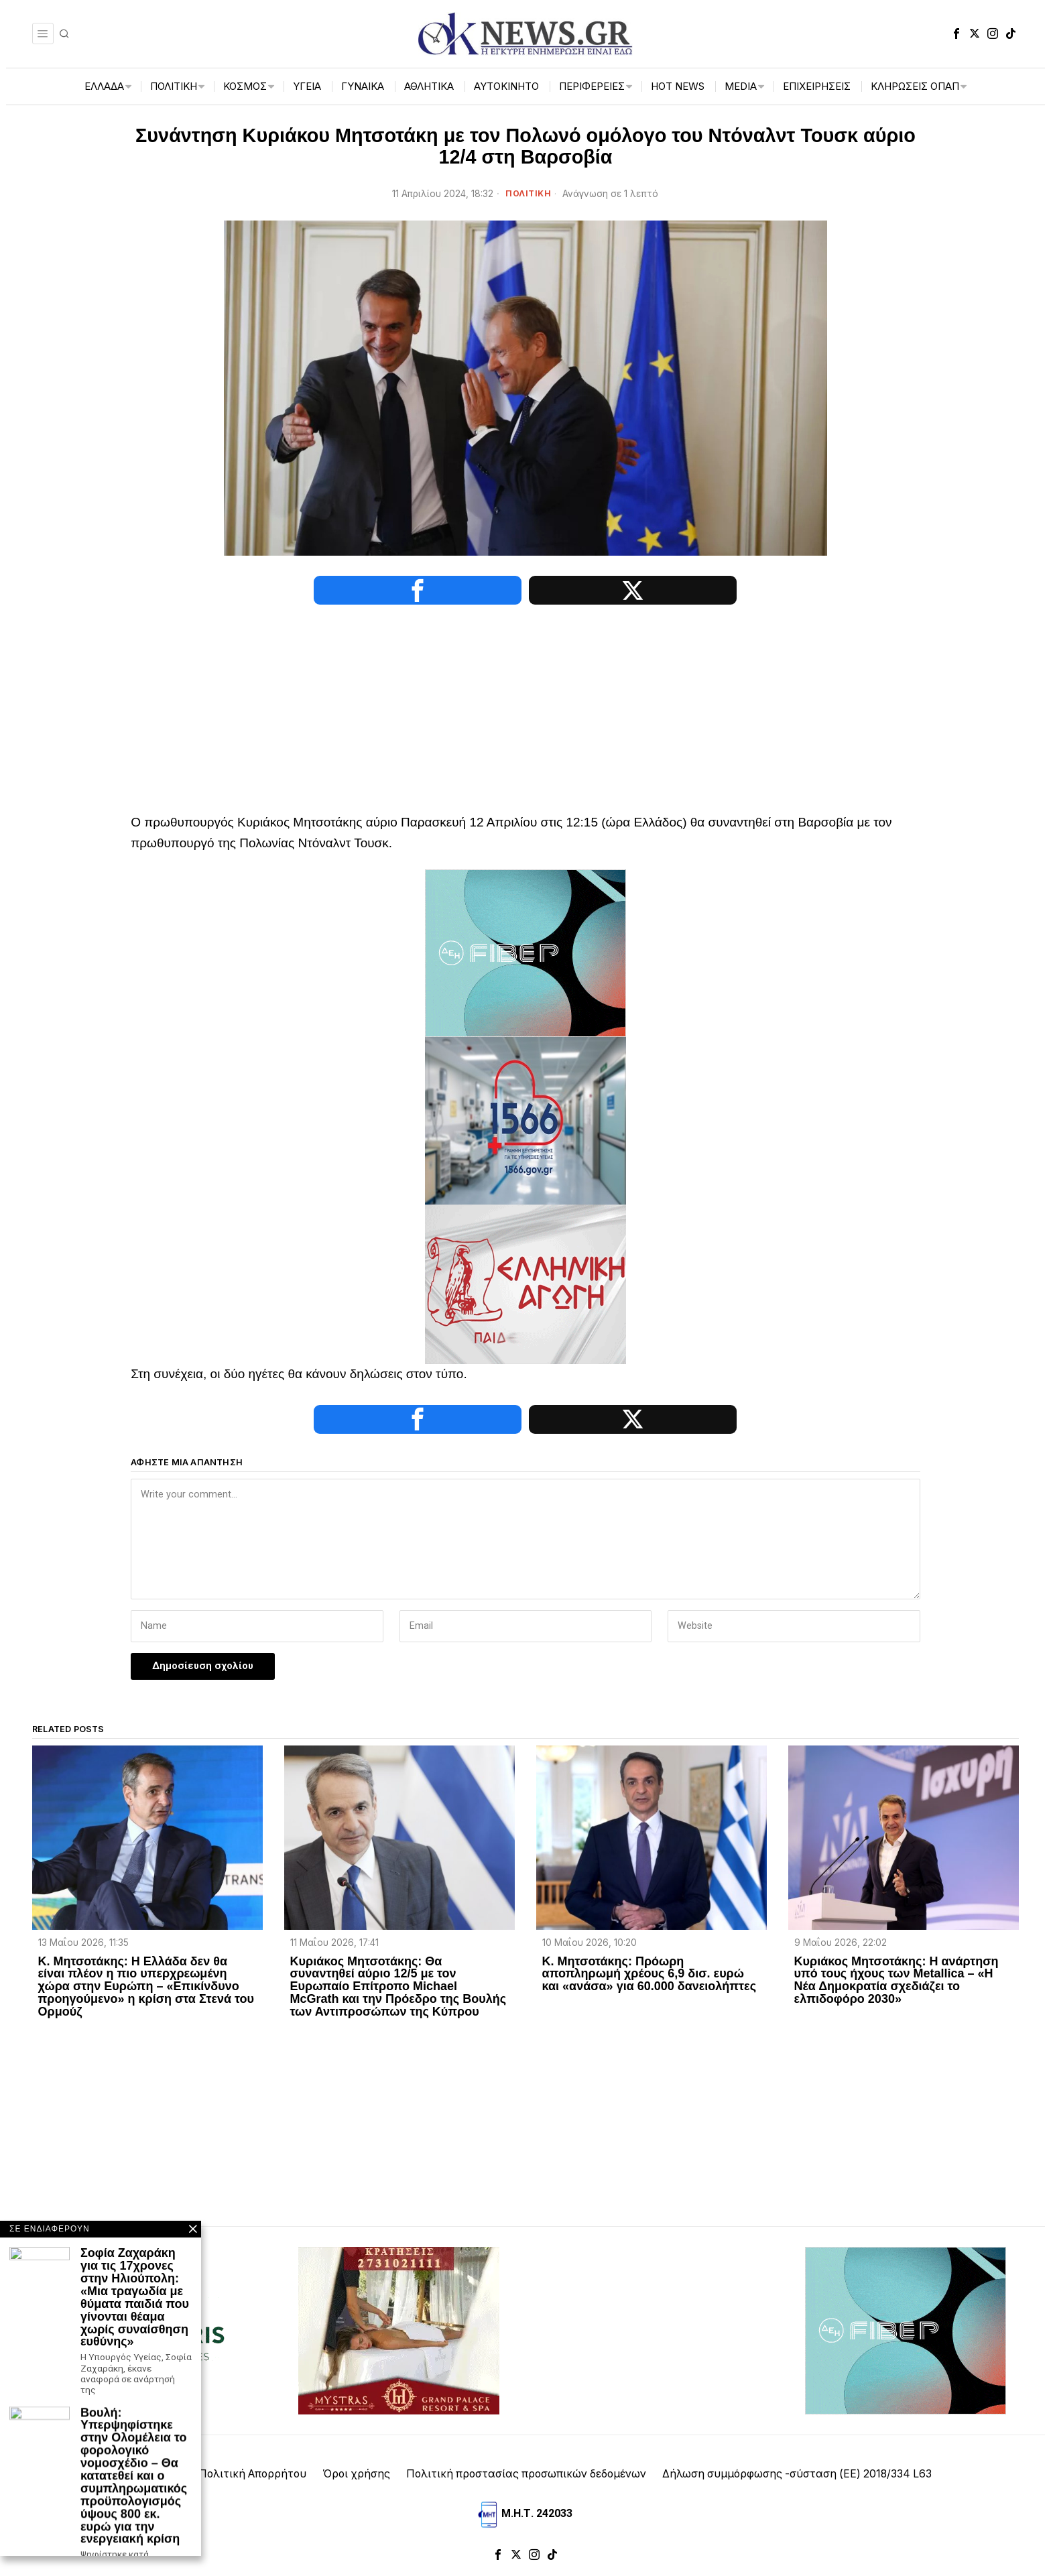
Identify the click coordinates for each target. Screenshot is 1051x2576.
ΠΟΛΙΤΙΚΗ (528, 193)
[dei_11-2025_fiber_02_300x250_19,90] (525, 952)
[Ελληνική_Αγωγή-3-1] (525, 1283)
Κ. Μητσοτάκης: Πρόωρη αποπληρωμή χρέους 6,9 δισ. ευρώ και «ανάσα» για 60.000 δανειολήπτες (649, 1974)
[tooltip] (956, 33)
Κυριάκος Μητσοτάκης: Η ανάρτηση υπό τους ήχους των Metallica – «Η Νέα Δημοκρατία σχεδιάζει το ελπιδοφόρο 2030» (896, 1980)
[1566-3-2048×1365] (525, 1120)
